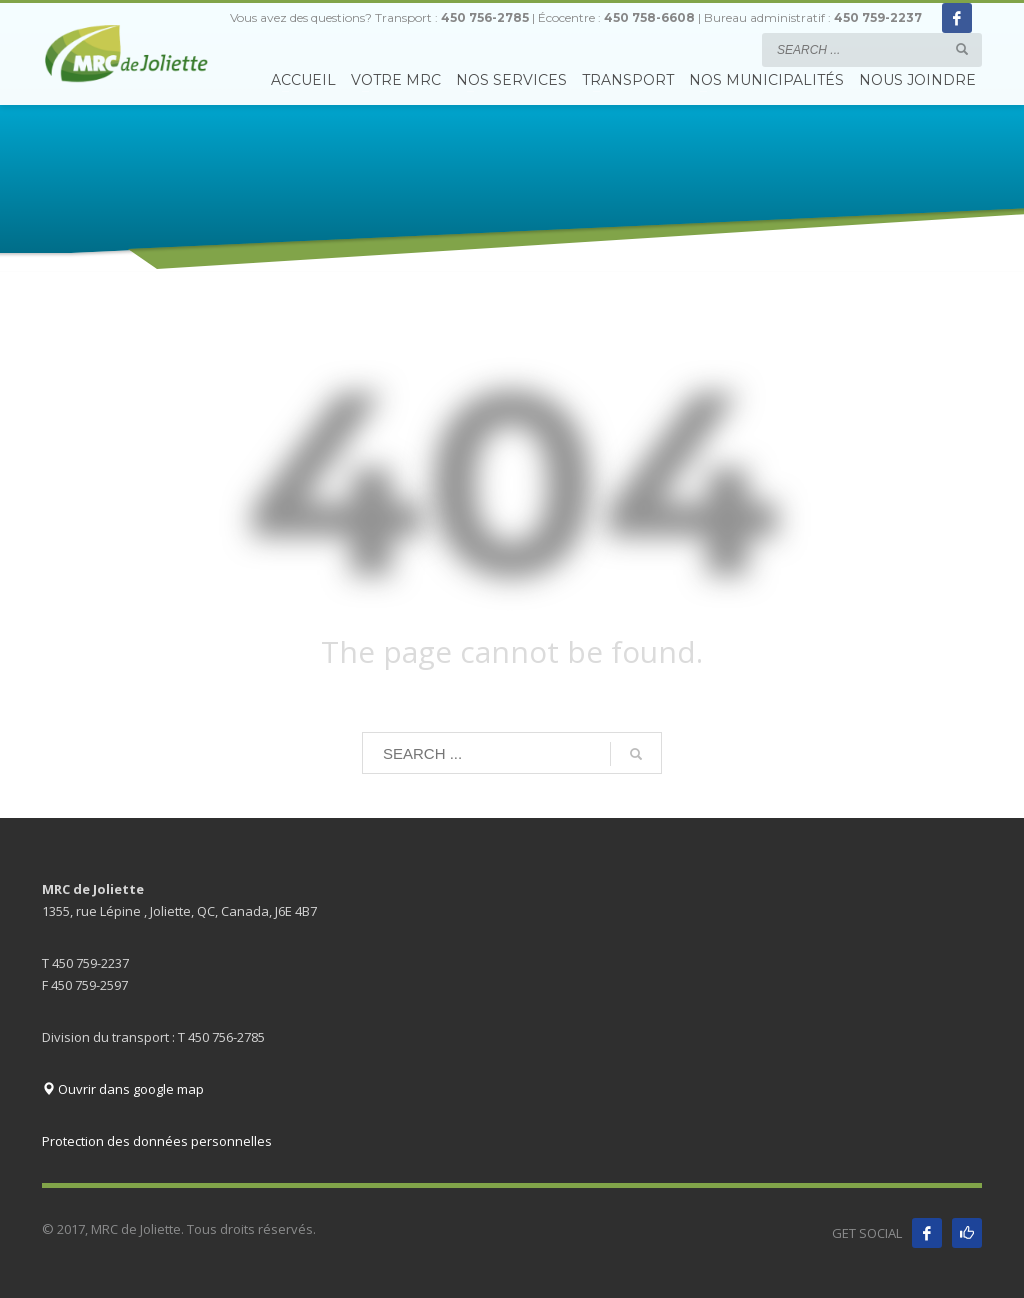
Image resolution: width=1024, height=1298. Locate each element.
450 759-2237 (878, 17)
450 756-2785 (485, 17)
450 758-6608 (649, 17)
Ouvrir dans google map (123, 1089)
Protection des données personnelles (157, 1141)
